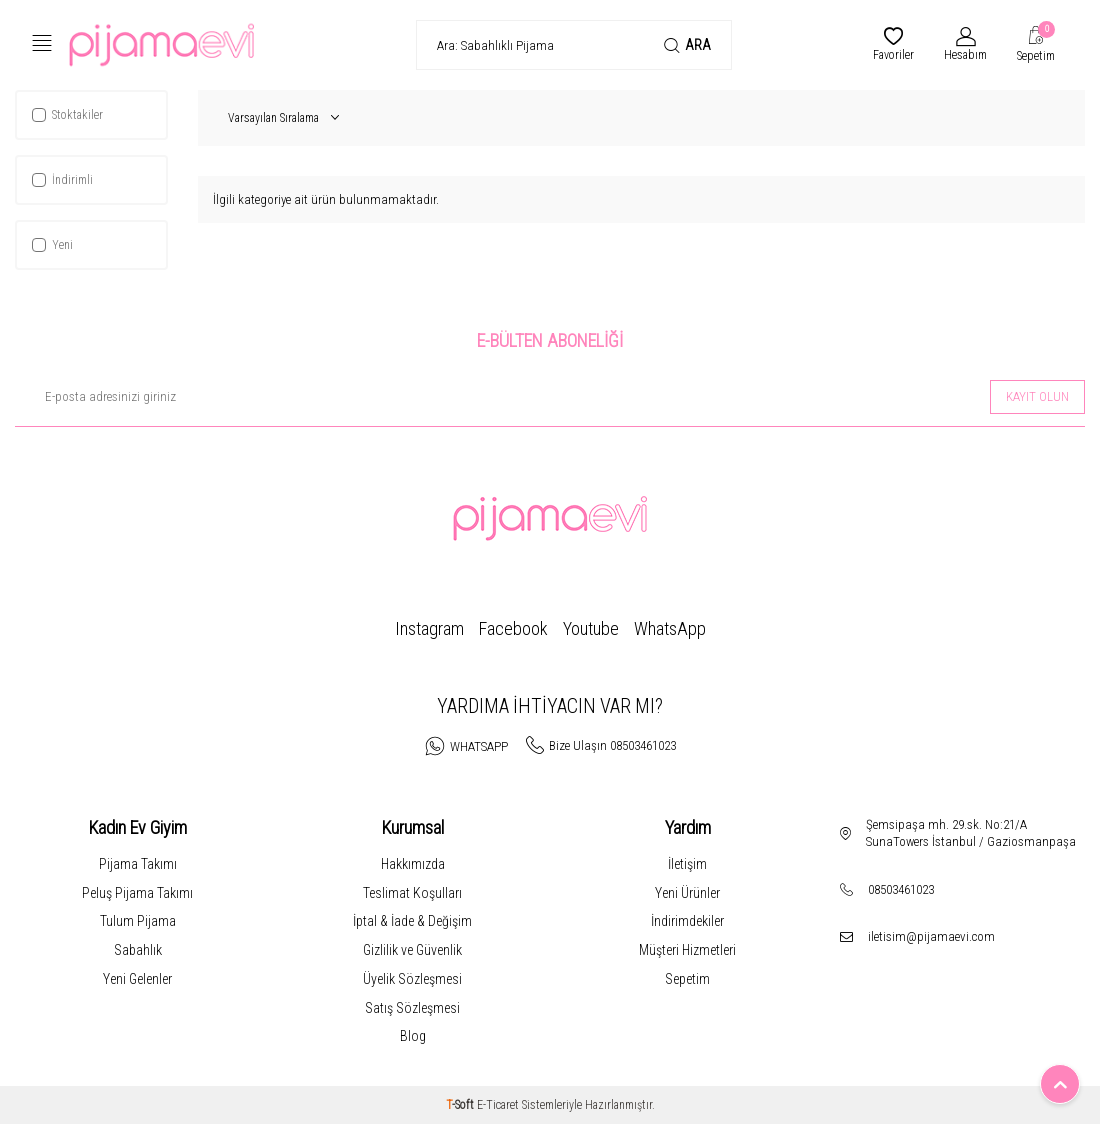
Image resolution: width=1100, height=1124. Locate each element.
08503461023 (901, 889)
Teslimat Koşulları (412, 893)
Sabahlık (138, 950)
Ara (687, 45)
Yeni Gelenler (137, 979)
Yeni (52, 245)
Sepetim (687, 979)
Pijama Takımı (138, 864)
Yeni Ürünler (687, 893)
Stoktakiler (67, 115)
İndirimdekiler (687, 921)
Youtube (591, 628)
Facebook (513, 628)
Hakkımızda (413, 864)
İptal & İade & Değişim (412, 921)
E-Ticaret (498, 1105)
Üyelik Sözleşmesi (412, 979)
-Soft (461, 1105)
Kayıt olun (1037, 396)
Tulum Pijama (138, 921)
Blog (413, 1036)
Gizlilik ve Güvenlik (412, 950)
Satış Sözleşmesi (412, 1008)
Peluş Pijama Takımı (137, 893)
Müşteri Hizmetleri (687, 950)
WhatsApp (670, 628)
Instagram (429, 628)
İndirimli (62, 180)
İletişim (687, 864)
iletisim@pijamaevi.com (931, 936)
